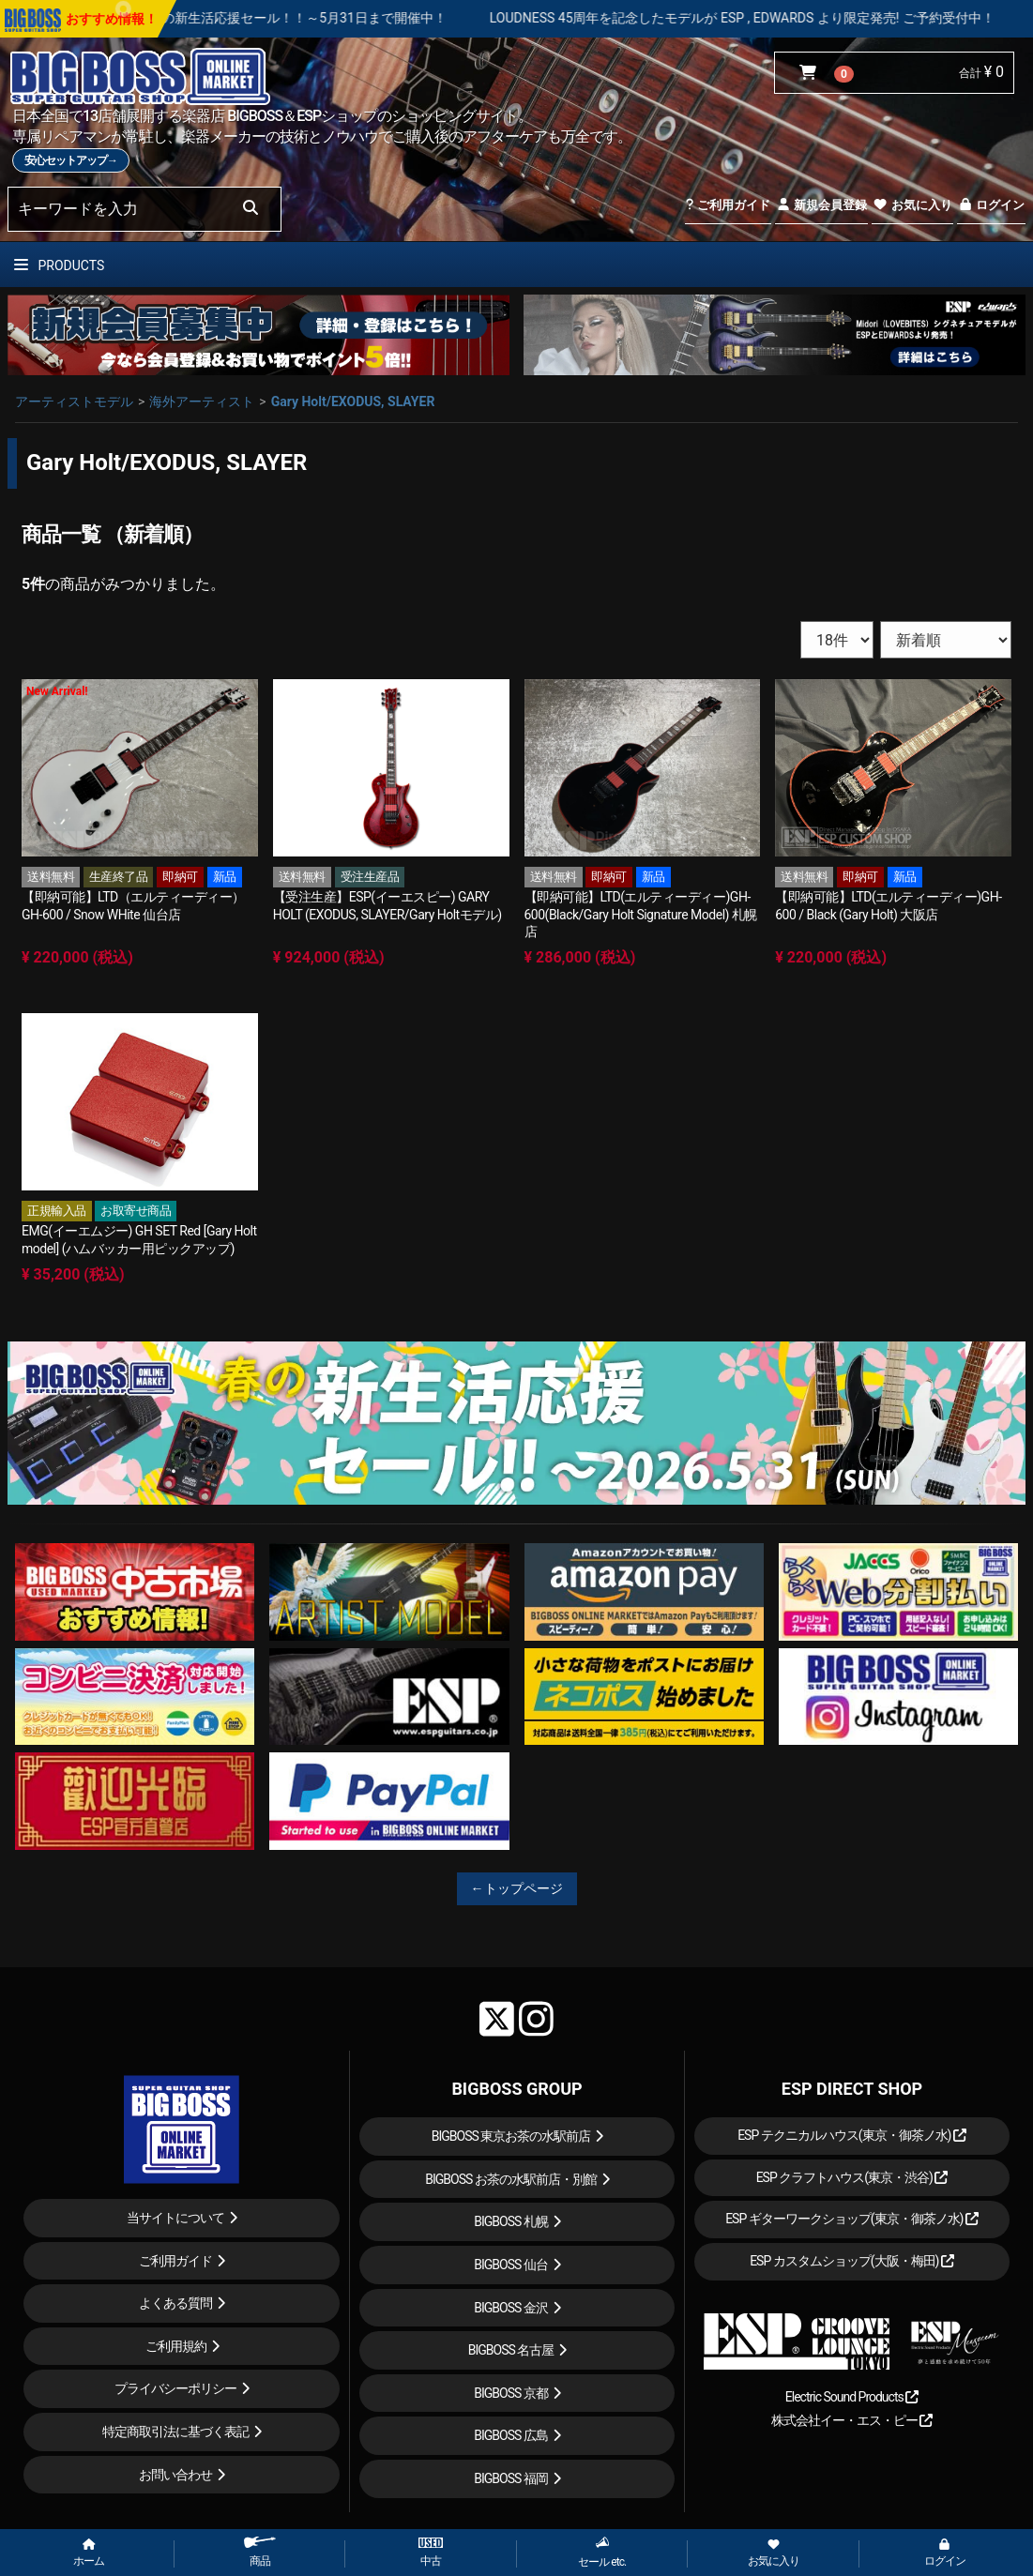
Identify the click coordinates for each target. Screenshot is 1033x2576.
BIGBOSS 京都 (511, 2393)
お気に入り (912, 205)
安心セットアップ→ (70, 160)
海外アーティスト (201, 401)
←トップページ (517, 1888)
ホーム (88, 2553)
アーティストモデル (74, 401)
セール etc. (602, 2552)
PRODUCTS (59, 265)
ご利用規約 (175, 2346)
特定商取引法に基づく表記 (175, 2431)
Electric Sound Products (852, 2396)
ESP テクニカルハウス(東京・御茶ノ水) (851, 2135)
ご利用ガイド (727, 205)
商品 (260, 2552)
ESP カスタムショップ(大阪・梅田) (852, 2260)
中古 (430, 2553)
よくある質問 (175, 2303)
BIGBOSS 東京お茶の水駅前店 (511, 2136)
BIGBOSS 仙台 (511, 2264)
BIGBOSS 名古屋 (511, 2349)
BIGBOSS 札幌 (511, 2221)
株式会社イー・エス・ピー (852, 2420)
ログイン (991, 205)
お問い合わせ (175, 2474)
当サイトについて (175, 2217)
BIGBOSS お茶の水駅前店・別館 (511, 2179)
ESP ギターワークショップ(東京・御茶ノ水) (852, 2218)
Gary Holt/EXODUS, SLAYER (353, 401)
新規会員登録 (821, 205)
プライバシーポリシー (175, 2388)
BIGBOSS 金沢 (511, 2307)
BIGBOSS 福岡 (511, 2478)
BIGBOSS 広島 (511, 2435)
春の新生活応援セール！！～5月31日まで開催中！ (350, 17)
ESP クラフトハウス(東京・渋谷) (852, 2177)
